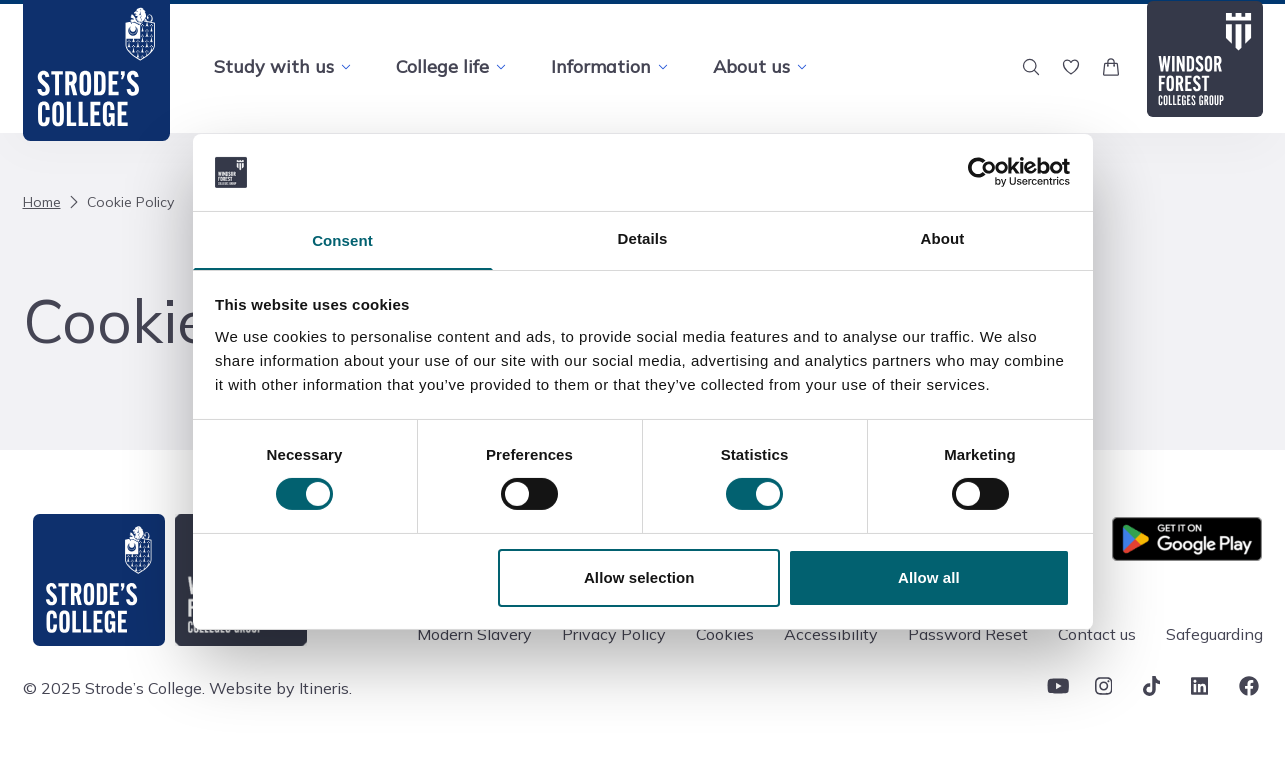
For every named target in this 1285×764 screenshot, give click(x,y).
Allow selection (639, 578)
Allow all (929, 578)
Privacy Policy (614, 634)
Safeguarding (1214, 634)
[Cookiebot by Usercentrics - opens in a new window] (982, 171)
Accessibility (831, 634)
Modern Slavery (474, 634)
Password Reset (968, 634)
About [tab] (943, 237)
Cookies (725, 634)
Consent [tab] (342, 240)
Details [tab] (643, 237)
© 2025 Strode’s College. (114, 688)
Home (42, 202)
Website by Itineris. (280, 688)
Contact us (1097, 634)
